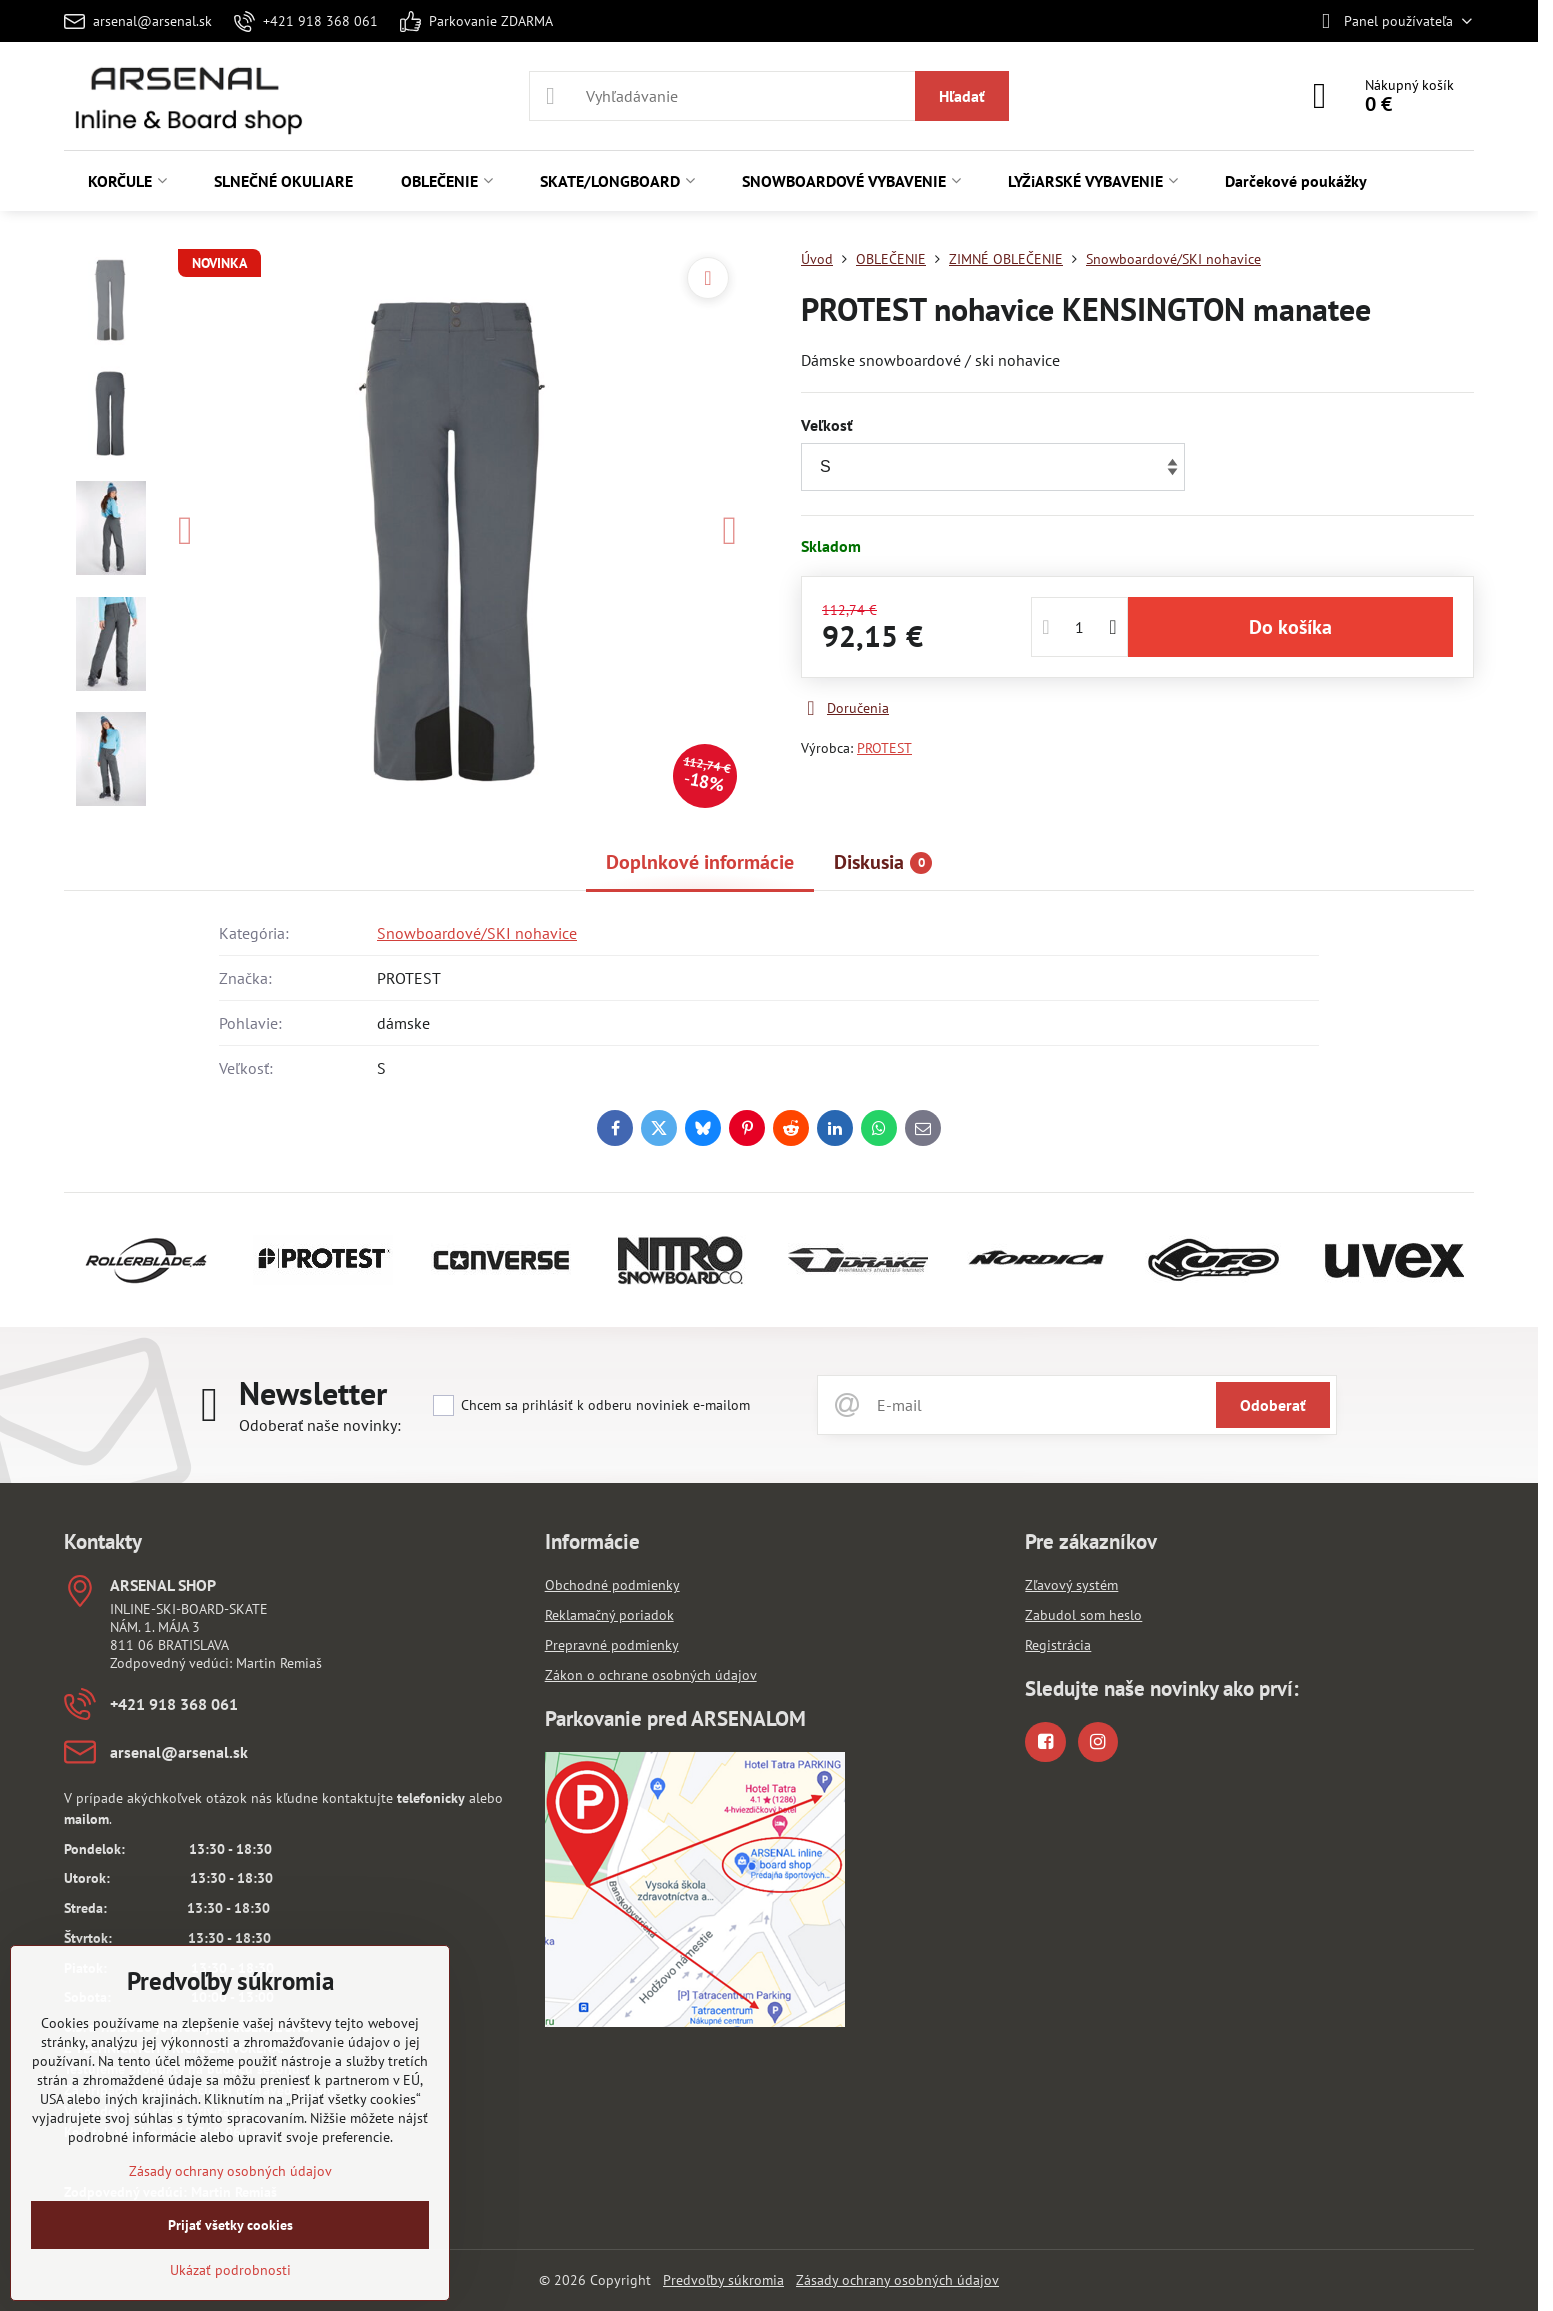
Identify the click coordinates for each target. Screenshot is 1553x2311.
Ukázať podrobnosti (230, 2270)
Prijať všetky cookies (230, 2225)
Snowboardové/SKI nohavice (477, 933)
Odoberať (1273, 1405)
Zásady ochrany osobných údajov (897, 2280)
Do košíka (1290, 627)
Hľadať (962, 96)
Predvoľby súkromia (723, 2280)
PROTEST (884, 748)
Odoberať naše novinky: (320, 1425)
